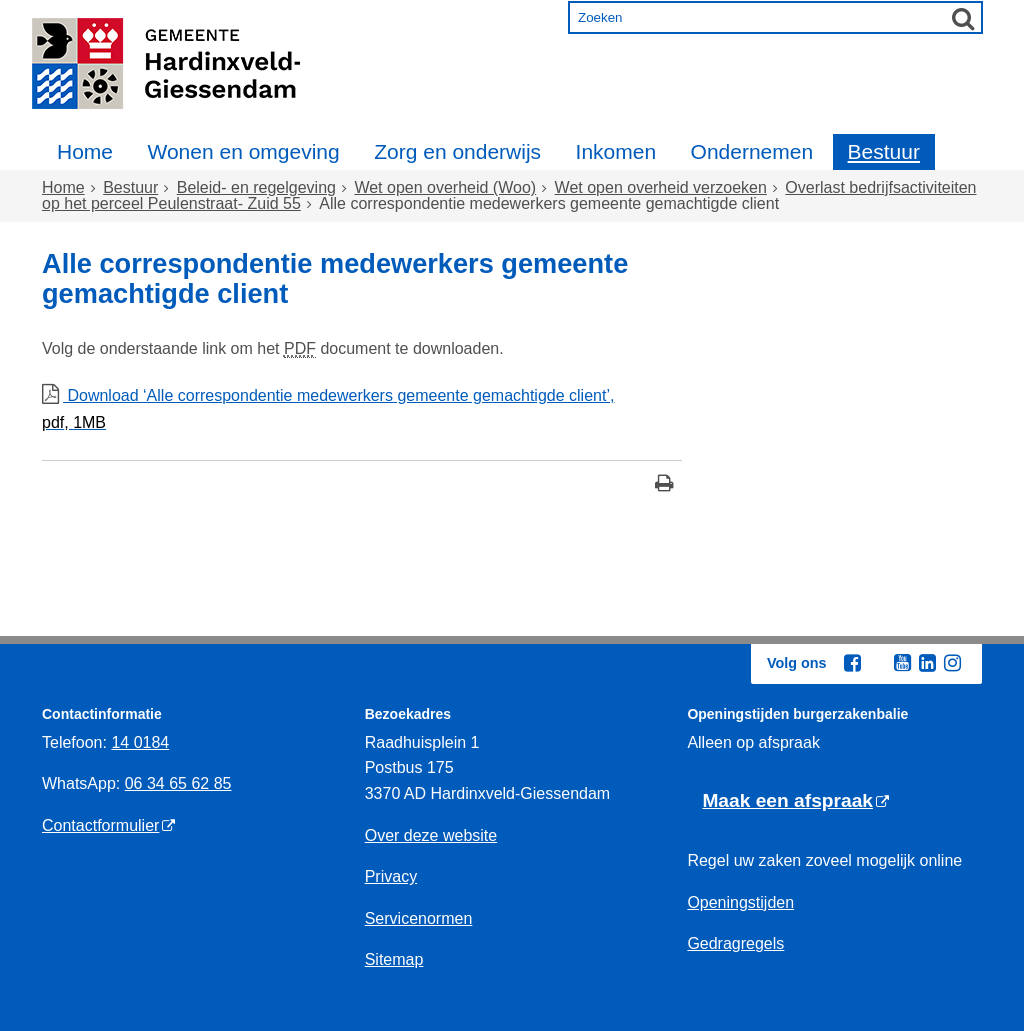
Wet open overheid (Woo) (445, 187)
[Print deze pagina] (664, 485)
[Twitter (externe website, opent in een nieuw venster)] (877, 664)
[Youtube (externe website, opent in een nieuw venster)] (902, 663)
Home (85, 151)
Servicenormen (419, 918)
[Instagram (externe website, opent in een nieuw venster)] (952, 663)
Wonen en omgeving (243, 151)
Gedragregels (735, 943)
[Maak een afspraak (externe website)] (795, 801)
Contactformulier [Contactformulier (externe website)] (100, 825)
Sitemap (394, 959)
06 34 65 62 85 (178, 783)
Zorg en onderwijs (457, 151)
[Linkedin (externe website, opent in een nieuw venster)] (927, 663)
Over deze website (431, 835)
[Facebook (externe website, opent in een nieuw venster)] (852, 663)
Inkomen (616, 151)
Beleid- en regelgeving (256, 187)
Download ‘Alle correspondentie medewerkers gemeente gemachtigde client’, (362, 411)
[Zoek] (963, 18)
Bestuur (884, 151)
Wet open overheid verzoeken (661, 187)
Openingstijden (740, 902)
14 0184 (140, 742)
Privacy (391, 876)
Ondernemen (752, 151)
